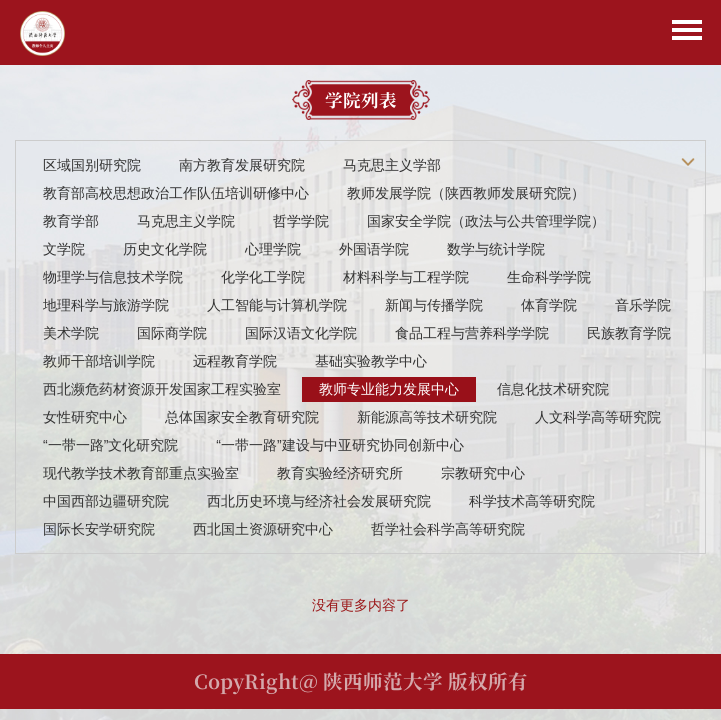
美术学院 (71, 333)
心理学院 (273, 249)
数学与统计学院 (496, 249)
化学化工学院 (263, 277)
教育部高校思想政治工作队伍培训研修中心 (176, 193)
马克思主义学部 (392, 165)
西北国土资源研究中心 (263, 529)
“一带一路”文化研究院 (110, 445)
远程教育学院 (235, 361)
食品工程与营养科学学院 (472, 333)
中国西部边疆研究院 (106, 501)
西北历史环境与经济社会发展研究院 (319, 501)
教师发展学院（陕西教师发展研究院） (466, 193)
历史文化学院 (165, 249)
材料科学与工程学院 (406, 277)
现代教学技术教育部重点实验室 (141, 473)
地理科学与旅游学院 (106, 305)
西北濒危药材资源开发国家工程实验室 (162, 389)
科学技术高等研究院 (532, 501)
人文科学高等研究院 (598, 417)
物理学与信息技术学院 (113, 277)
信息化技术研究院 (553, 389)
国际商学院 (172, 333)
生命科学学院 (549, 277)
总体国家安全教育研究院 (242, 417)
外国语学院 (374, 249)
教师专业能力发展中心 (389, 389)
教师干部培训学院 (99, 361)
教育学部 (71, 221)
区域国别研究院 (92, 165)
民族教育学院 (629, 333)
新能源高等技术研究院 (427, 417)
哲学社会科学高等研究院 (448, 529)
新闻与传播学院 (434, 305)
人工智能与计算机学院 (277, 305)
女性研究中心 (85, 417)
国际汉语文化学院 (301, 333)
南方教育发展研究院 (242, 165)
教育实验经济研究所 (340, 473)
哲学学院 (301, 221)
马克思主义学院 (186, 221)
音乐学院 (643, 305)
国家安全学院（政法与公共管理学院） (486, 221)
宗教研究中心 (483, 473)
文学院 (64, 249)
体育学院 (549, 305)
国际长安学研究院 (99, 529)
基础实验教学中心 (371, 361)
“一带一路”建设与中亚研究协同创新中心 (339, 445)
